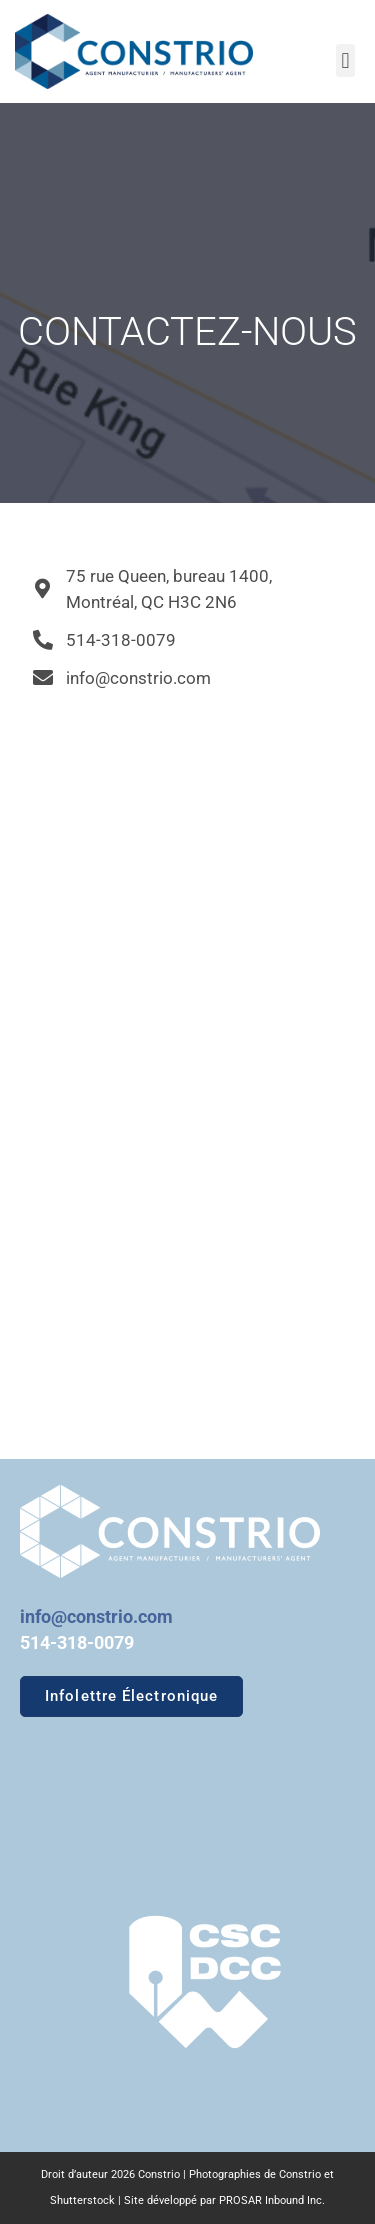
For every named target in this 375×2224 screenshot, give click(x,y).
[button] (345, 60)
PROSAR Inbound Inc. (272, 2200)
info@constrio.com (96, 1616)
